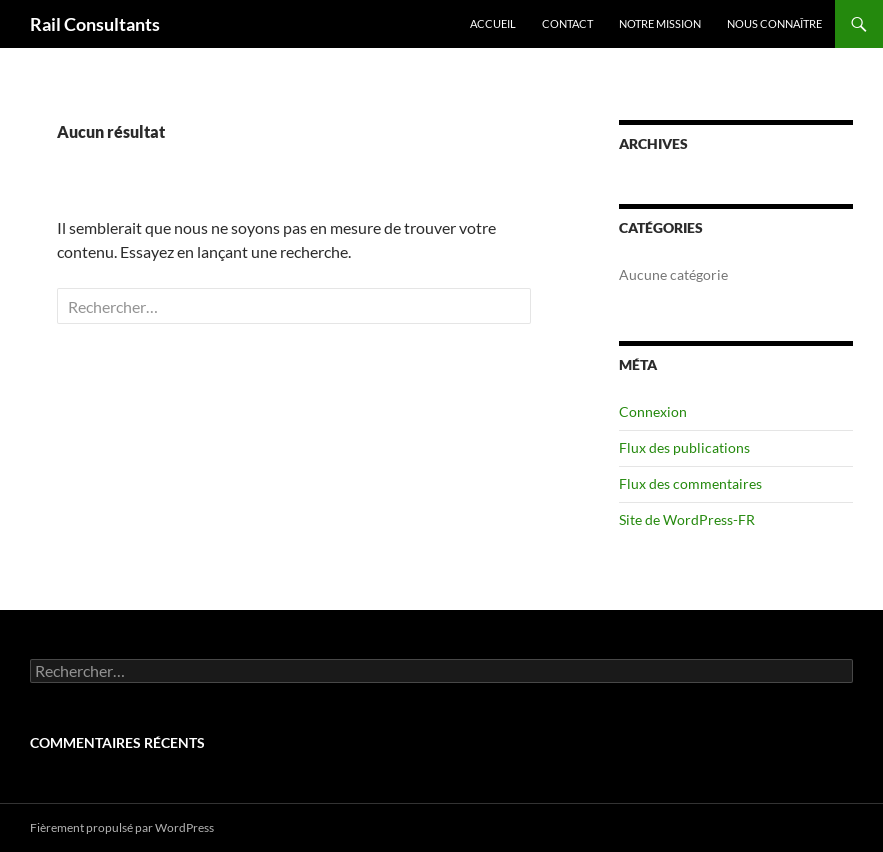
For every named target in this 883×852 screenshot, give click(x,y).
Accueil (493, 23)
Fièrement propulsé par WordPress (122, 827)
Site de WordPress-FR (687, 519)
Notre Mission (660, 23)
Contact (567, 23)
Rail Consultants (95, 24)
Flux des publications (684, 447)
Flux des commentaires (690, 483)
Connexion (653, 411)
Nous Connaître (774, 23)
